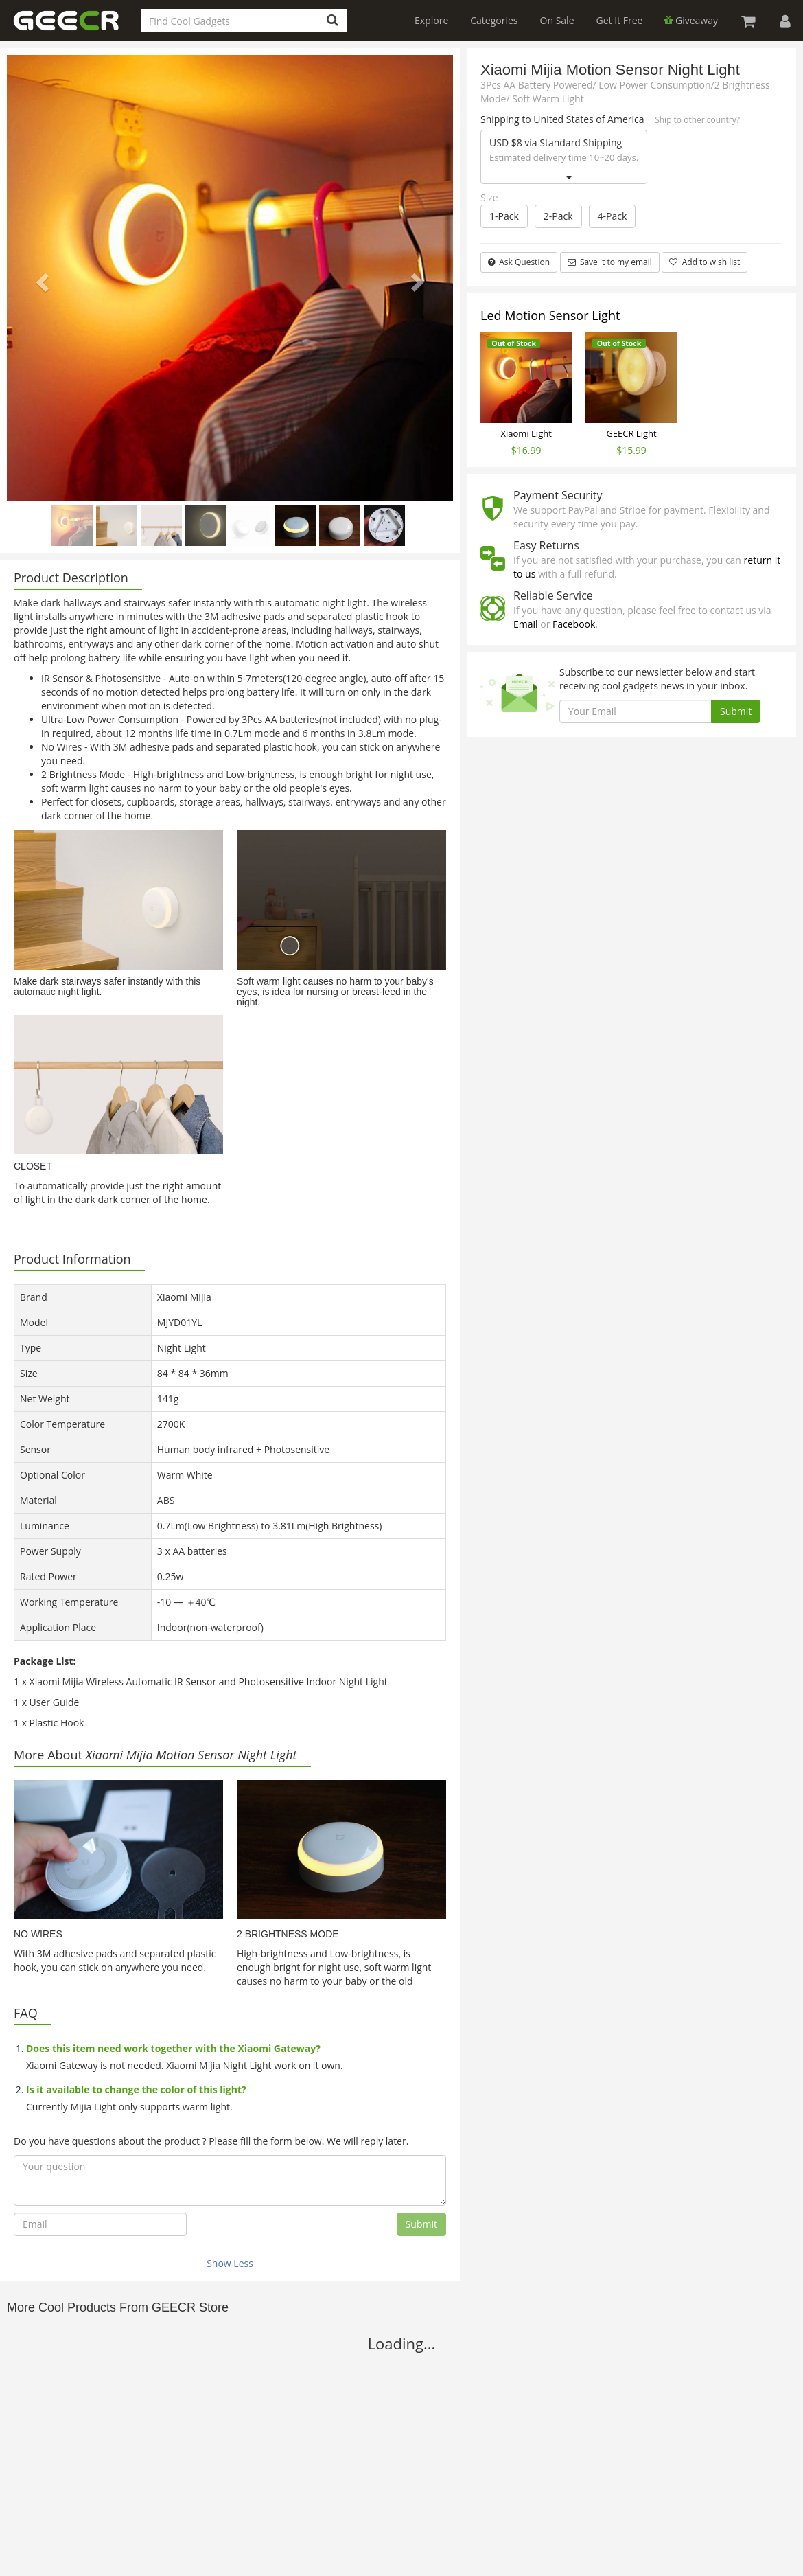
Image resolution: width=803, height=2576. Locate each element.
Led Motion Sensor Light (550, 315)
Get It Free (619, 20)
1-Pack (504, 216)
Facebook (573, 623)
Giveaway (691, 20)
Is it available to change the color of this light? (136, 2089)
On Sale (557, 20)
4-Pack (612, 216)
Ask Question (519, 262)
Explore (431, 20)
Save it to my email (610, 262)
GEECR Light (631, 433)
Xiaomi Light (526, 433)
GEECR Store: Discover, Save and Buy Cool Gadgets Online (75, 28)
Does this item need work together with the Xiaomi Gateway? (173, 2048)
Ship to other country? (697, 120)
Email (525, 623)
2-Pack (558, 216)
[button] (40, 278)
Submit (421, 2224)
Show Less (230, 2263)
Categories (493, 20)
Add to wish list (704, 262)
